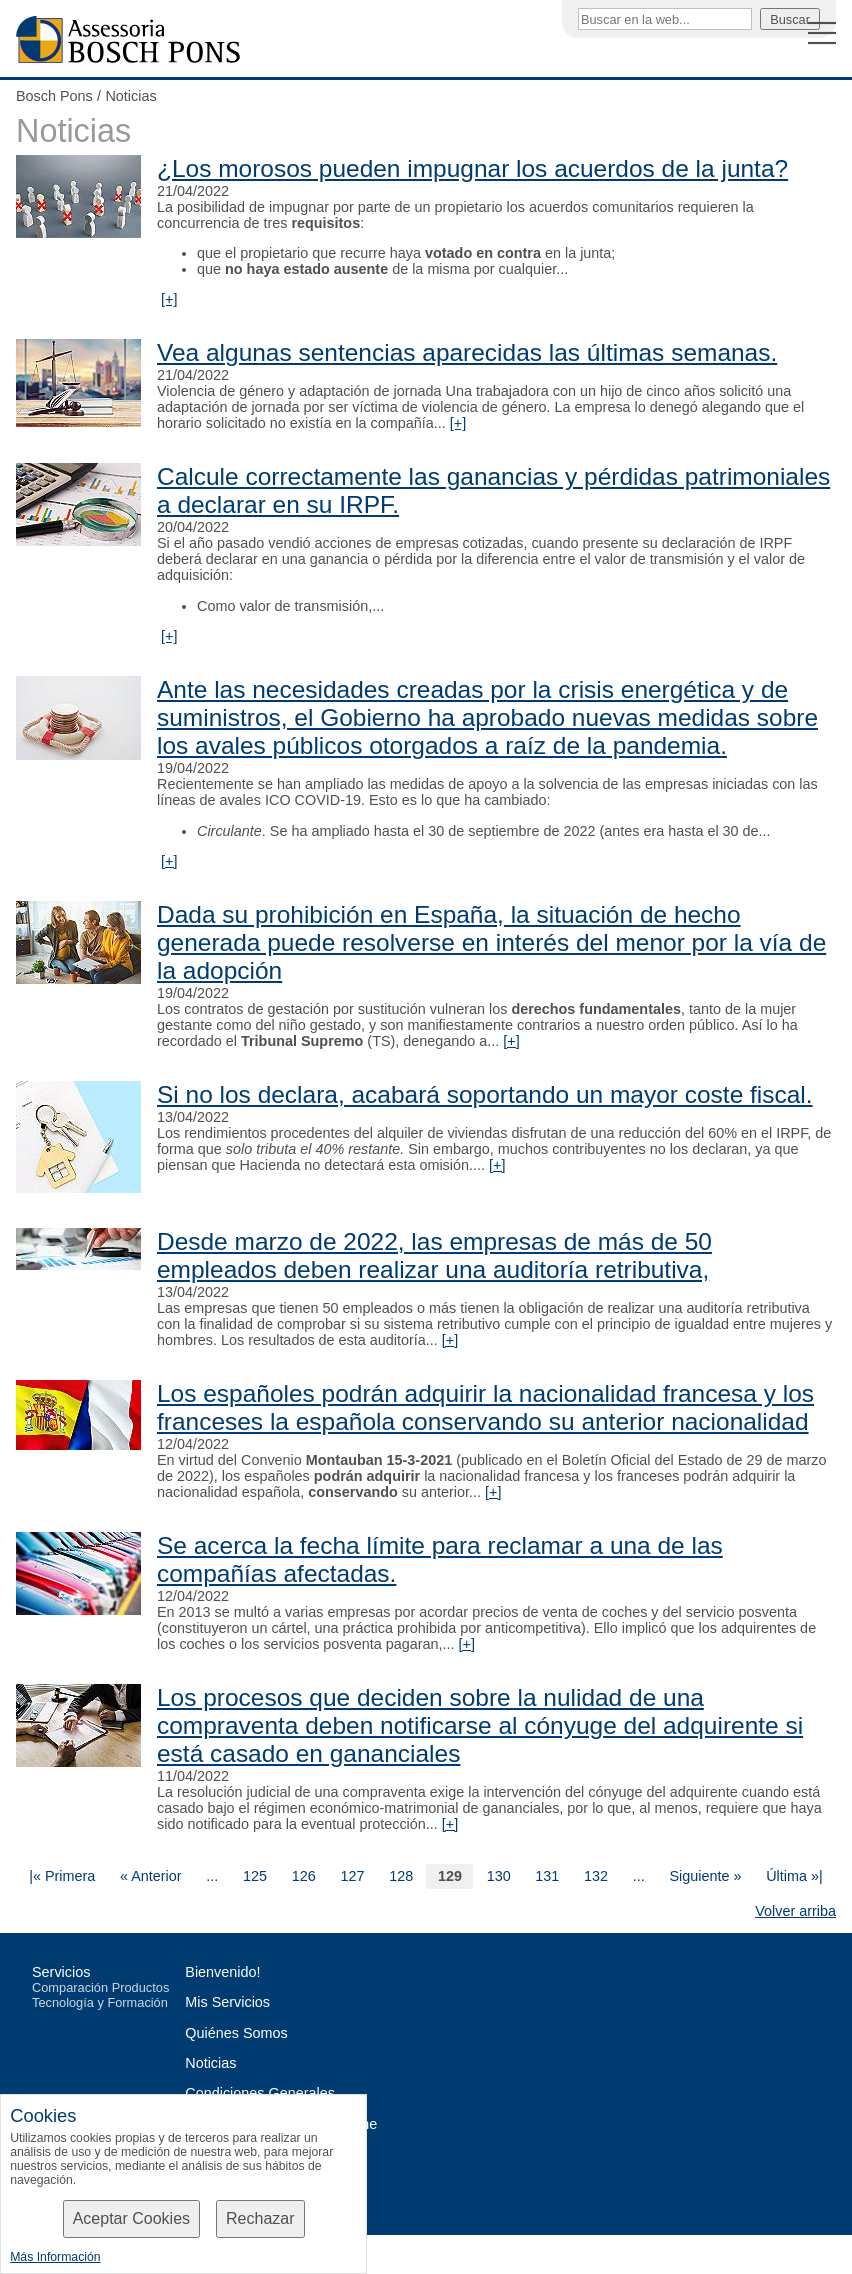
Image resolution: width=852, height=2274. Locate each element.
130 (499, 1876)
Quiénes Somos (236, 2033)
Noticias (130, 96)
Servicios (61, 1972)
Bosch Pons (54, 96)
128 (401, 1876)
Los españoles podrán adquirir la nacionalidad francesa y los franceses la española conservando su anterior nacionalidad (485, 1407)
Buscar (790, 19)
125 (255, 1876)
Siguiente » (705, 1876)
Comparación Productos (100, 1987)
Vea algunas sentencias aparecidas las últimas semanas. (467, 352)
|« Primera (62, 1876)
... (212, 1876)
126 (304, 1876)
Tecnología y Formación (100, 2002)
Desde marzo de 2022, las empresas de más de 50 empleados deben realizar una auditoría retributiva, (434, 1255)
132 (596, 1876)
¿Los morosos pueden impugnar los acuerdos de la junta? (472, 168)
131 (547, 1876)
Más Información (55, 2257)
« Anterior (151, 1876)
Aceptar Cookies (131, 2218)
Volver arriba (795, 1911)
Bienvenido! (222, 1972)
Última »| (794, 1876)
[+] (169, 299)
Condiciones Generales (260, 2093)
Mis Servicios (227, 2002)
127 (352, 1876)
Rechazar (260, 2218)
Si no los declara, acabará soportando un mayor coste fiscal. (485, 1094)
